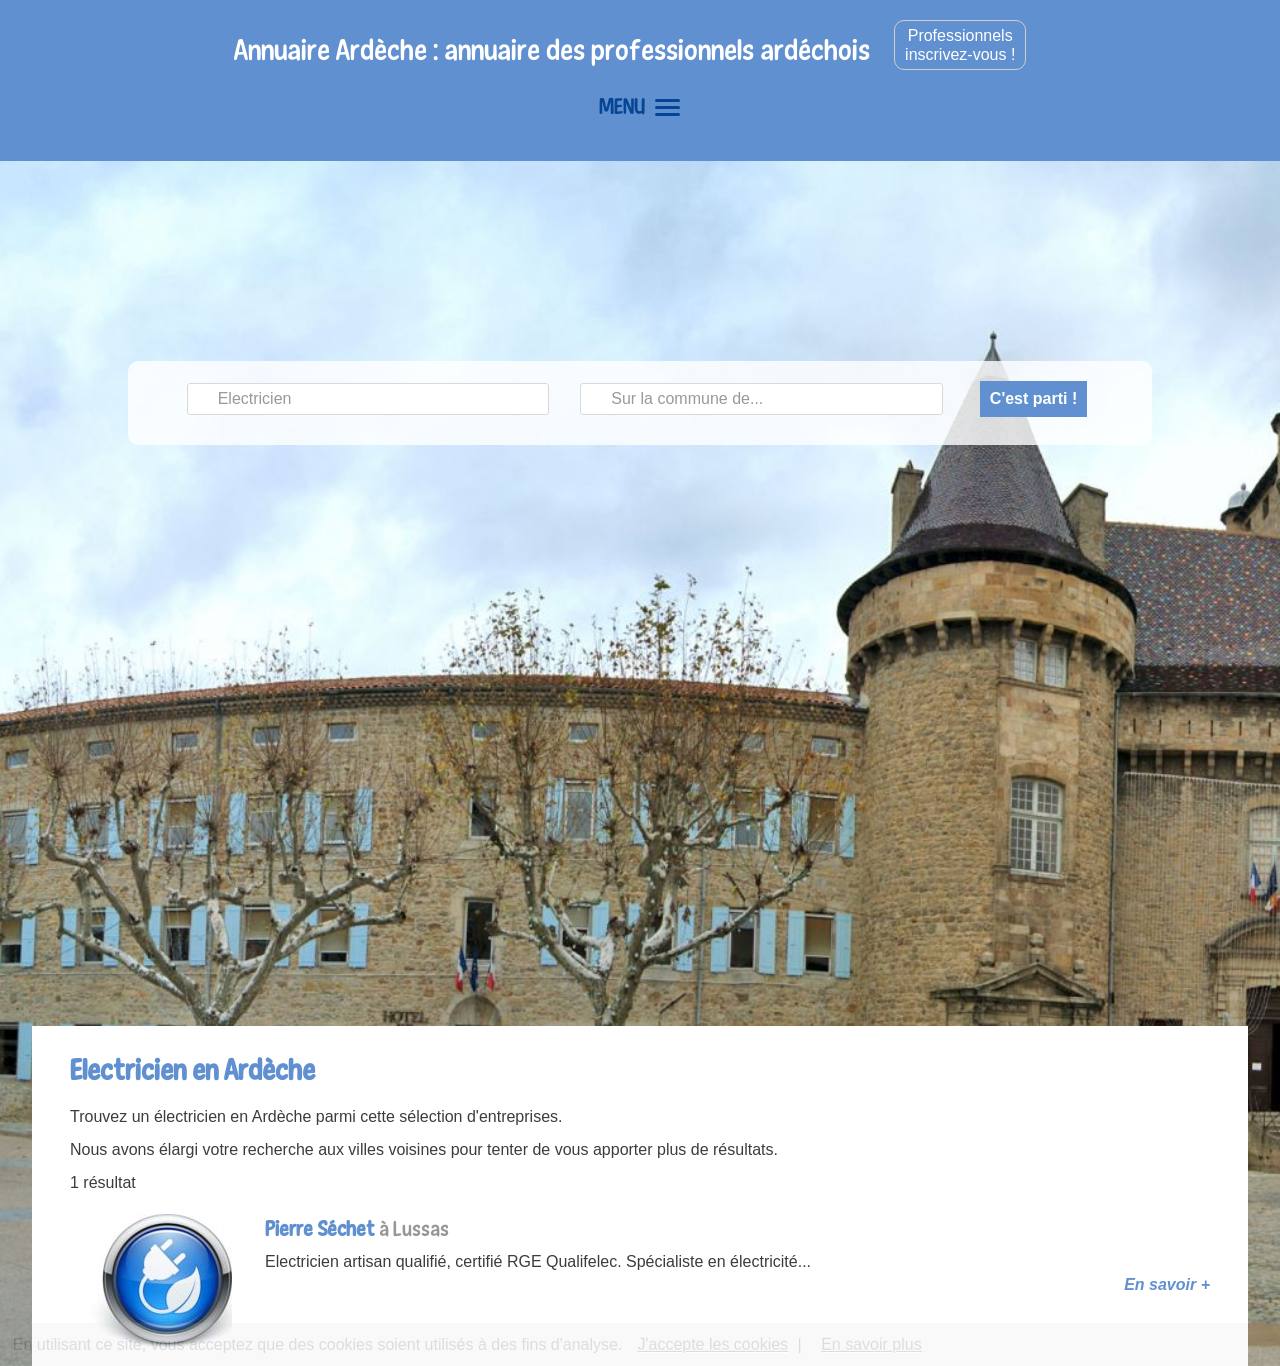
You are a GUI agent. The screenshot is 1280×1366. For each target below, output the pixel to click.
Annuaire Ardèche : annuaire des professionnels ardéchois (552, 49)
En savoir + (1167, 1284)
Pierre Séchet (320, 1228)
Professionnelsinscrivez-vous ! (960, 45)
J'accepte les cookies (712, 1344)
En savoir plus (871, 1344)
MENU (639, 106)
